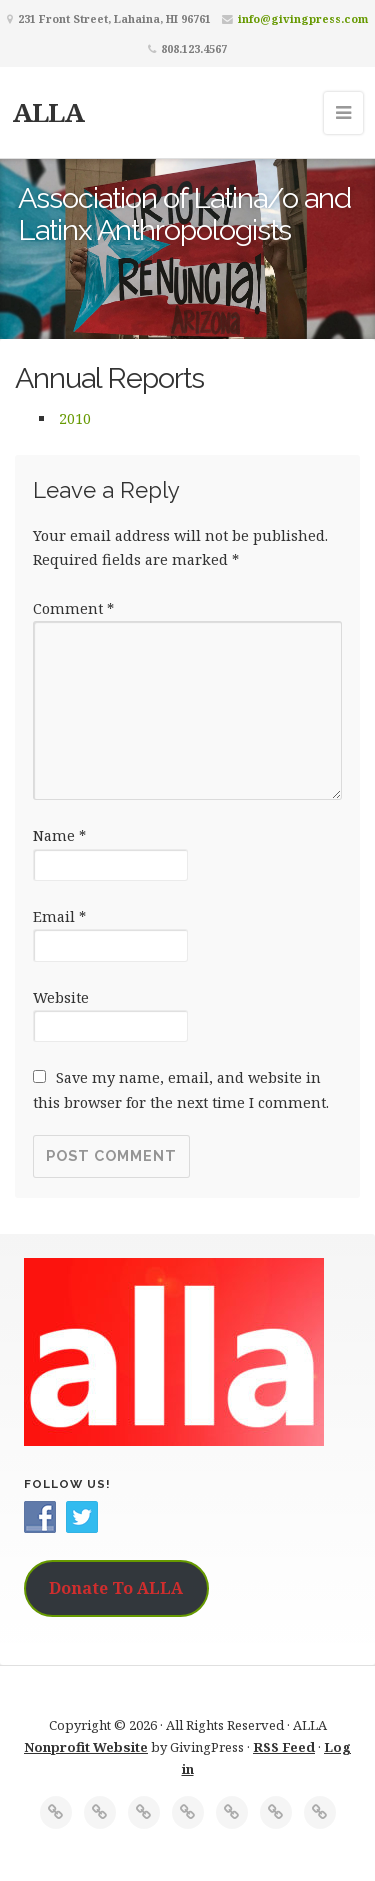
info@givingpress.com (303, 18)
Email (59, 916)
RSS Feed (284, 1747)
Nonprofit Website (86, 1747)
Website (61, 997)
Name (59, 835)
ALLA (48, 112)
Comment (73, 608)
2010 (75, 418)
